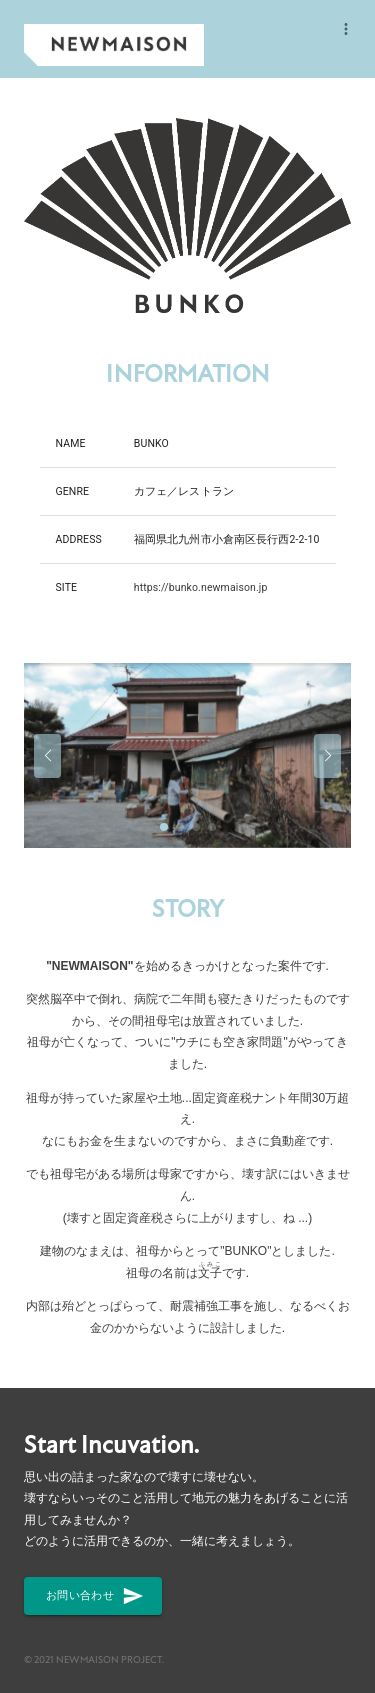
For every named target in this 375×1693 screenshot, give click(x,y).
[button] (47, 756)
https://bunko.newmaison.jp (201, 587)
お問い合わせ (93, 1596)
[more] (346, 29)
